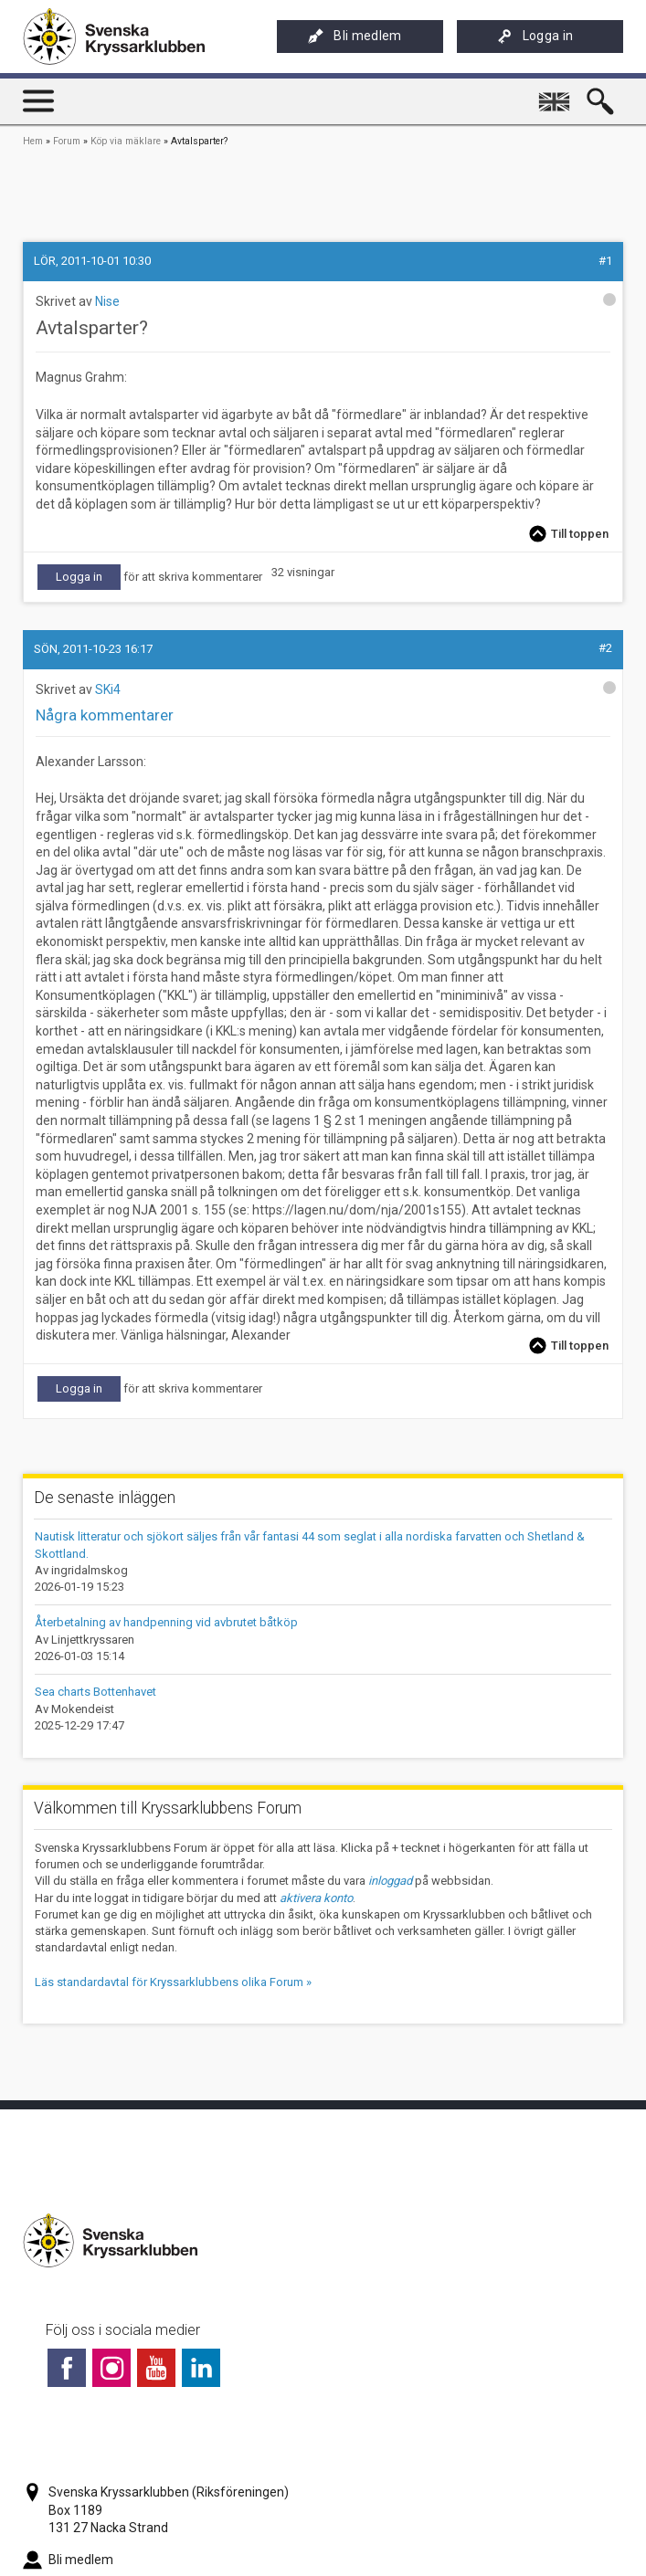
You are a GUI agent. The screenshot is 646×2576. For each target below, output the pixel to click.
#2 (605, 648)
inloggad (390, 1880)
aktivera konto (316, 1898)
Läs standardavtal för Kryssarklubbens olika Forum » (173, 1982)
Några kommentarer (105, 715)
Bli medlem (354, 36)
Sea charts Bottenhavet (95, 1691)
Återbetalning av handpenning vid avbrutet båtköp (166, 1622)
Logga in (535, 36)
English (556, 94)
